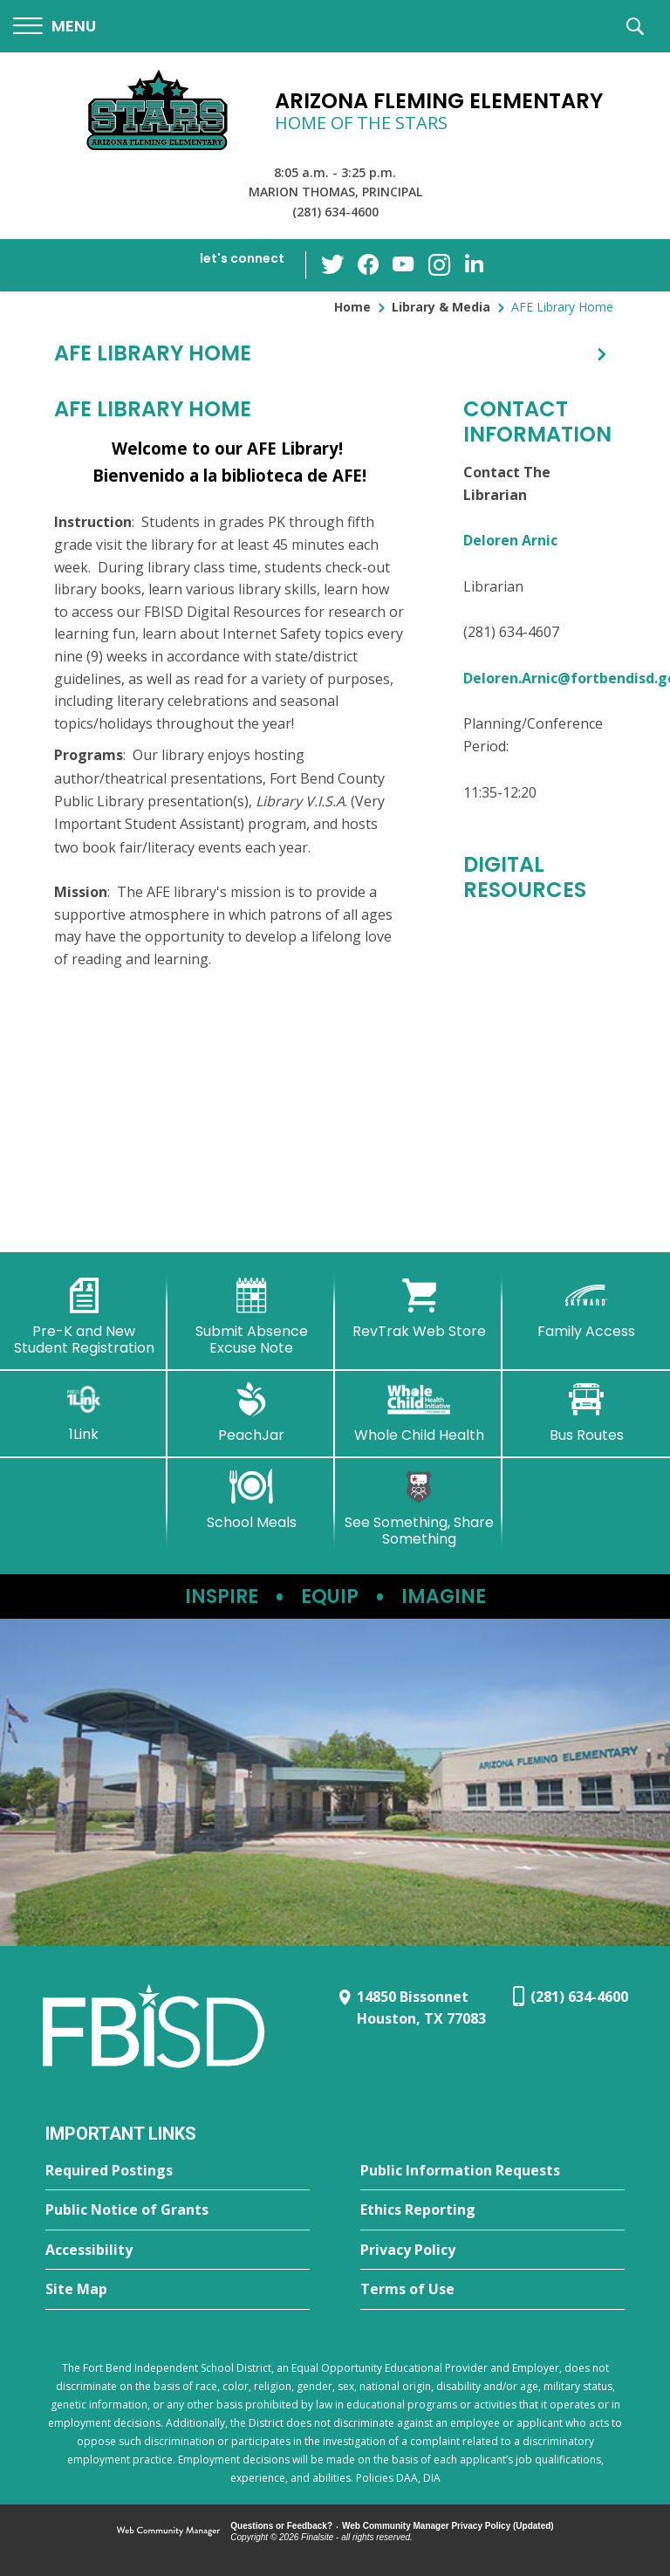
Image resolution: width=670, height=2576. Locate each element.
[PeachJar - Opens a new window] (251, 1412)
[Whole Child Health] (419, 1412)
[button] (54, 26)
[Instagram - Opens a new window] (438, 265)
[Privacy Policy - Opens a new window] (492, 2250)
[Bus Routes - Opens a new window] (586, 1412)
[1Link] (84, 1412)
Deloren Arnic (510, 540)
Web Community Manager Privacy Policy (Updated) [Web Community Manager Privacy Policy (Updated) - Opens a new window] (448, 2526)
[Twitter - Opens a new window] (334, 264)
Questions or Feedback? (281, 2526)
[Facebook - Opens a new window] (369, 265)
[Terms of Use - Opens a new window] (492, 2290)
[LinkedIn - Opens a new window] (473, 264)
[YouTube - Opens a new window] (403, 265)
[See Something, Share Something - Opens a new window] (419, 1508)
